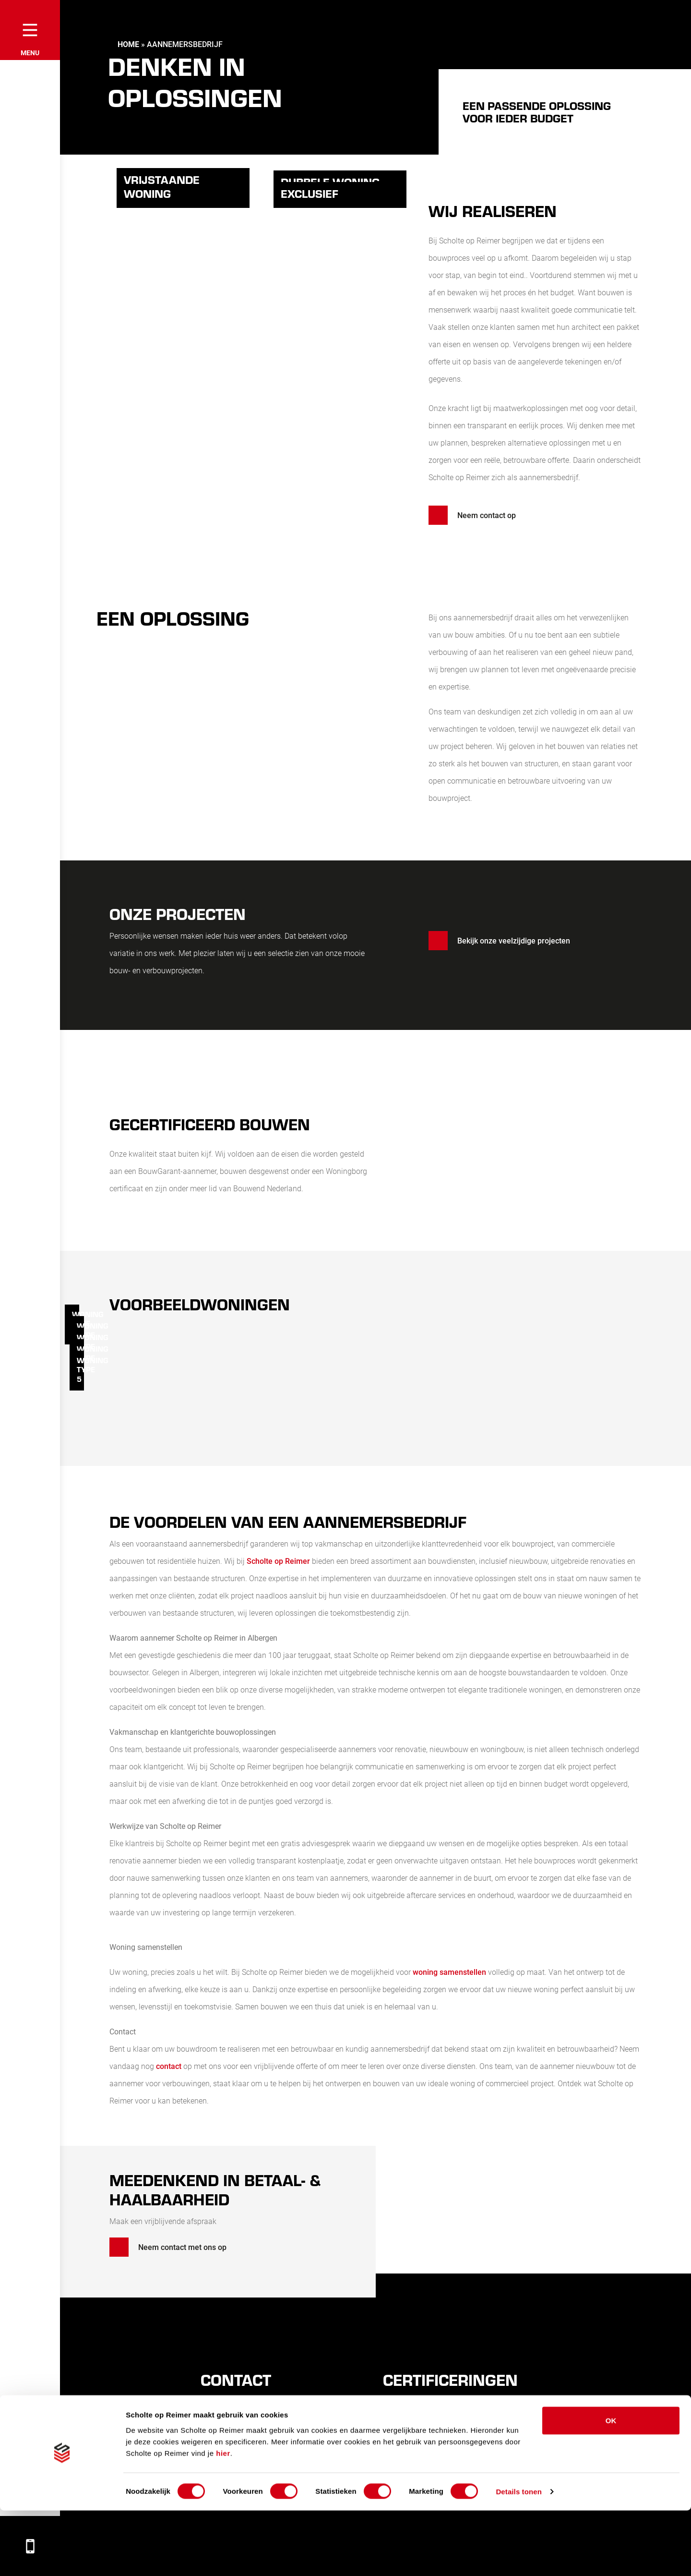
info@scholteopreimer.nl (254, 2457)
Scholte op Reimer (278, 1561)
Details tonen (518, 2557)
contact (169, 2066)
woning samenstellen (449, 1972)
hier (223, 2518)
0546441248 (234, 2441)
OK (611, 2485)
